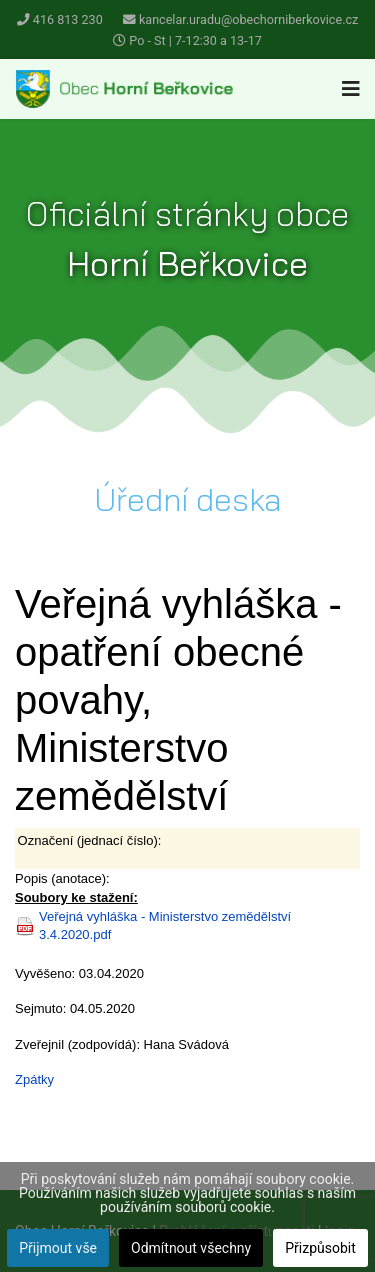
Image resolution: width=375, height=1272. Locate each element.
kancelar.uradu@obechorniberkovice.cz (248, 19)
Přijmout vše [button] (58, 1248)
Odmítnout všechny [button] (191, 1248)
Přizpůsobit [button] (320, 1248)
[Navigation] (351, 89)
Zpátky (34, 1079)
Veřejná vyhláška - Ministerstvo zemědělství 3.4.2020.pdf (165, 925)
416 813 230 (68, 19)
